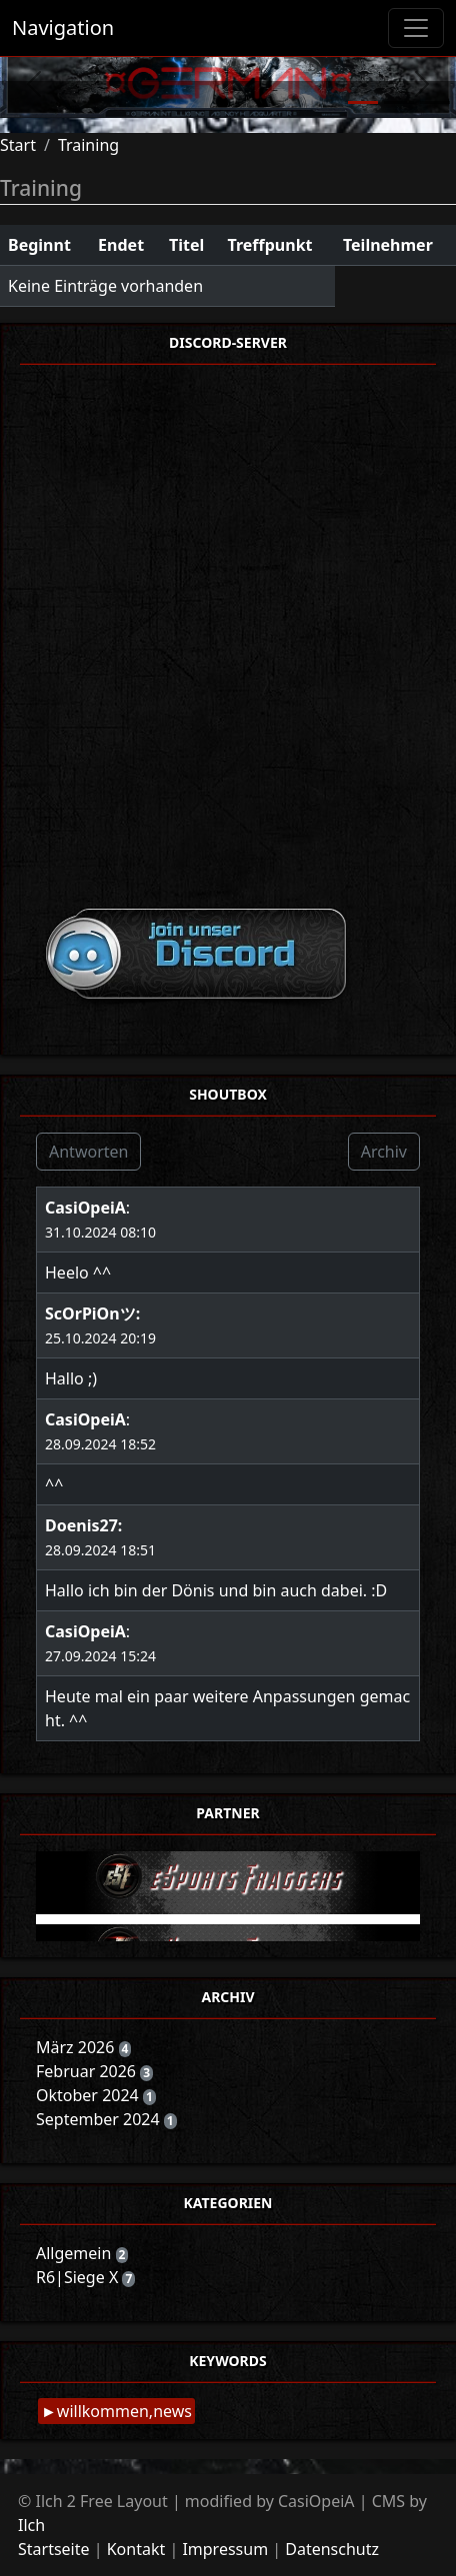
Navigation (63, 27)
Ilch (31, 2525)
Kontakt (136, 2549)
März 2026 (77, 2047)
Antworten (88, 1152)
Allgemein (76, 2253)
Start (18, 145)
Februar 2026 (88, 2071)
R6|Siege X (79, 2277)
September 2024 (100, 2119)
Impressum (225, 2549)
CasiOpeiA (85, 1208)
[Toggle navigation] (416, 28)
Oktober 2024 (89, 2095)
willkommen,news (124, 2411)
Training (88, 145)
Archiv (384, 1152)
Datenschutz (332, 2549)
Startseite (54, 2549)
